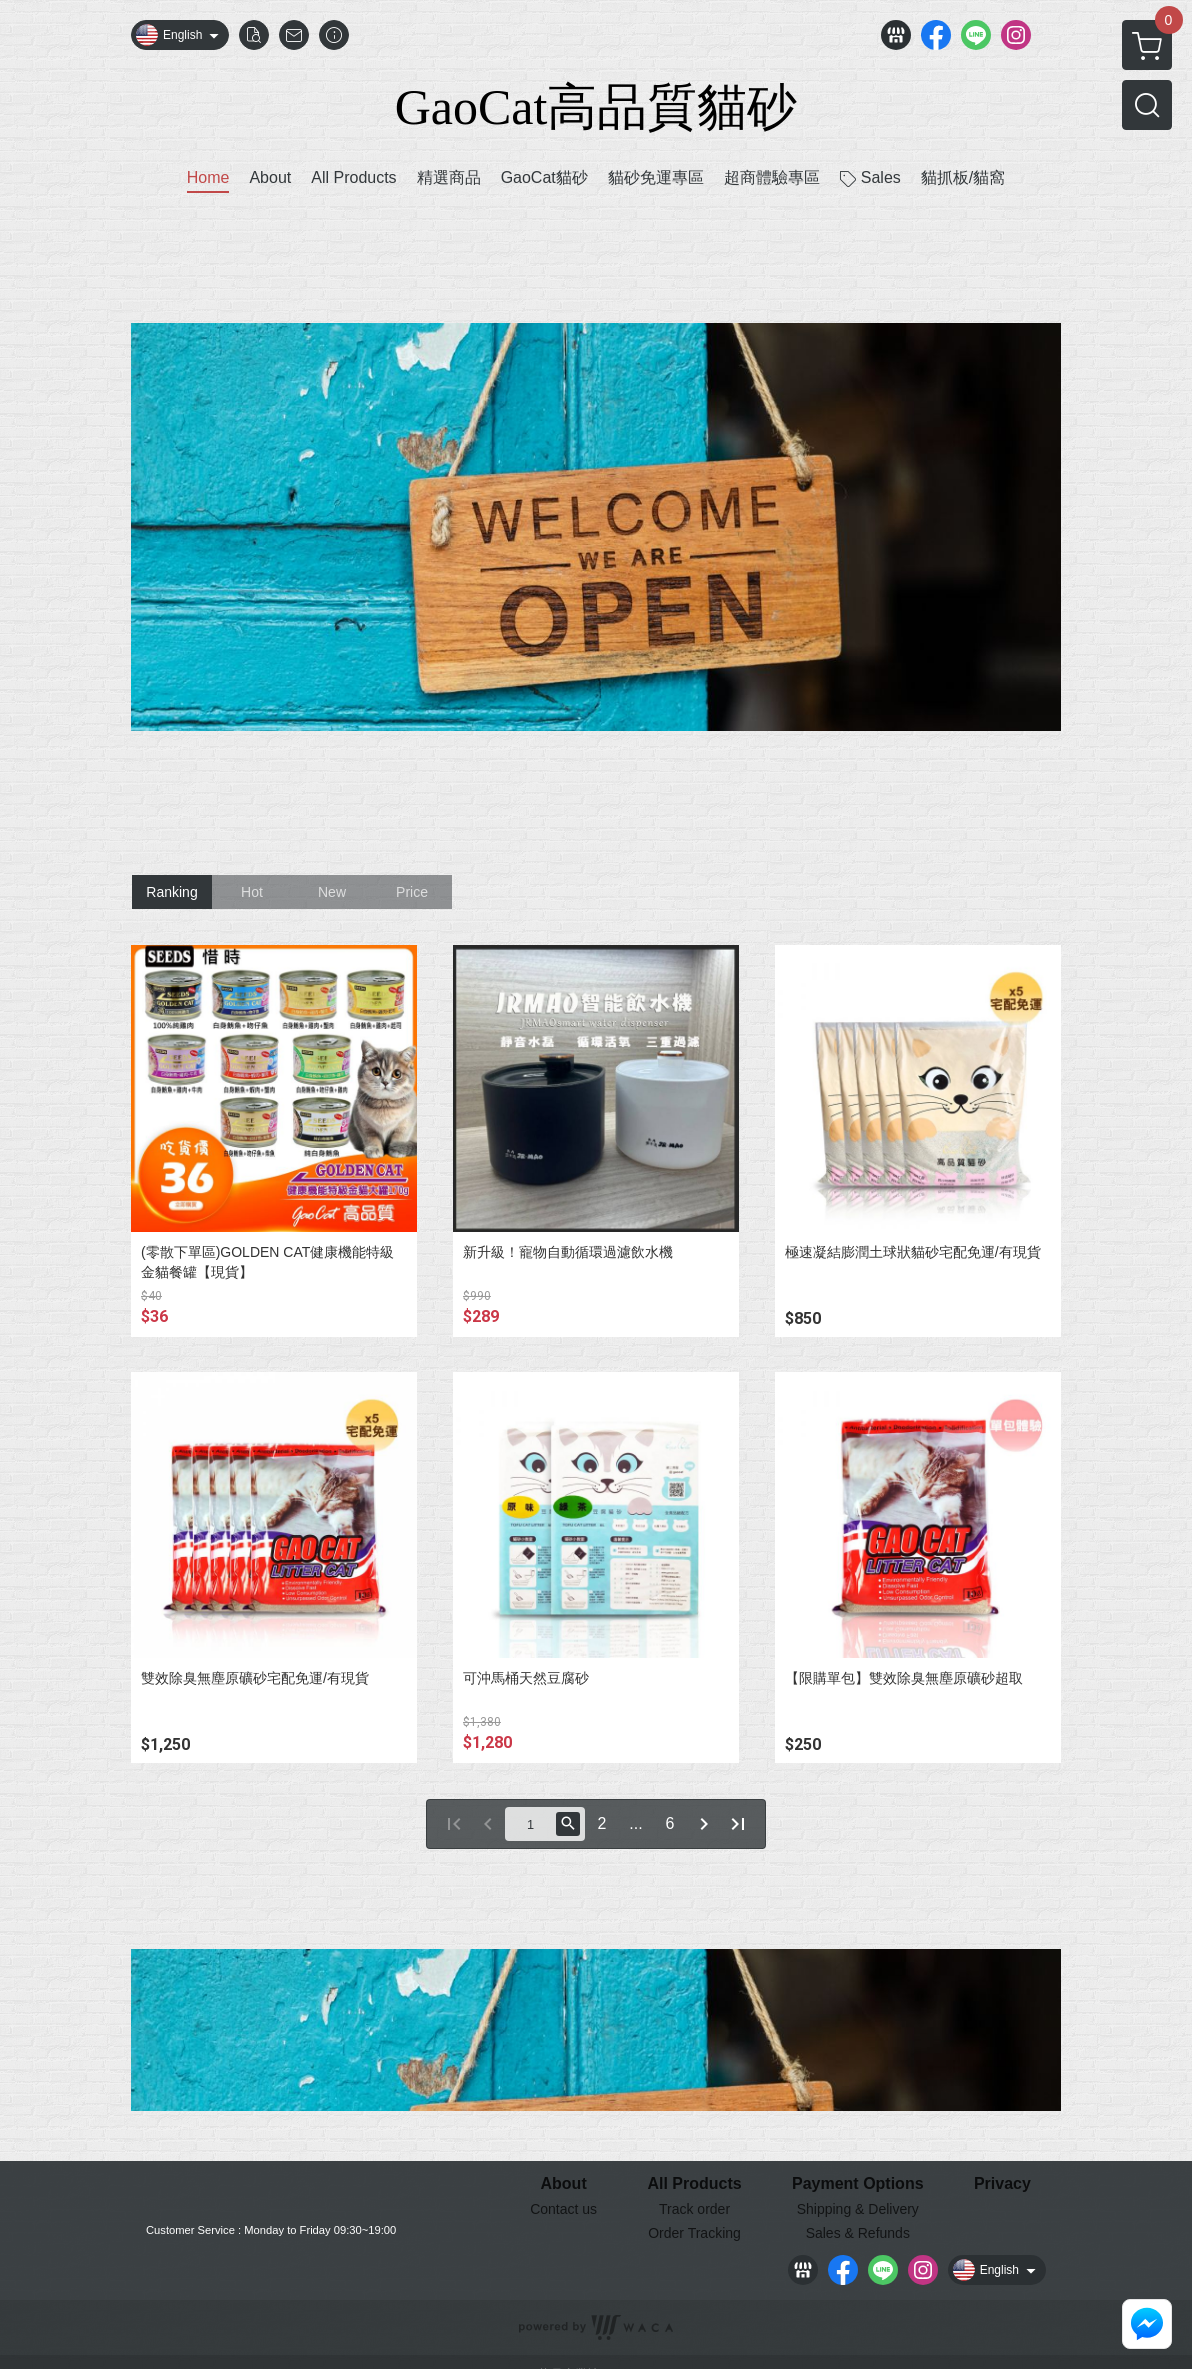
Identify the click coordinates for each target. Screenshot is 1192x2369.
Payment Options (858, 2184)
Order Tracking (694, 2233)
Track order (694, 2209)
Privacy (1002, 2184)
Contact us (563, 2209)
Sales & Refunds (858, 2233)
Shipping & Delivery (858, 2209)
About (564, 2184)
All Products (694, 2184)
